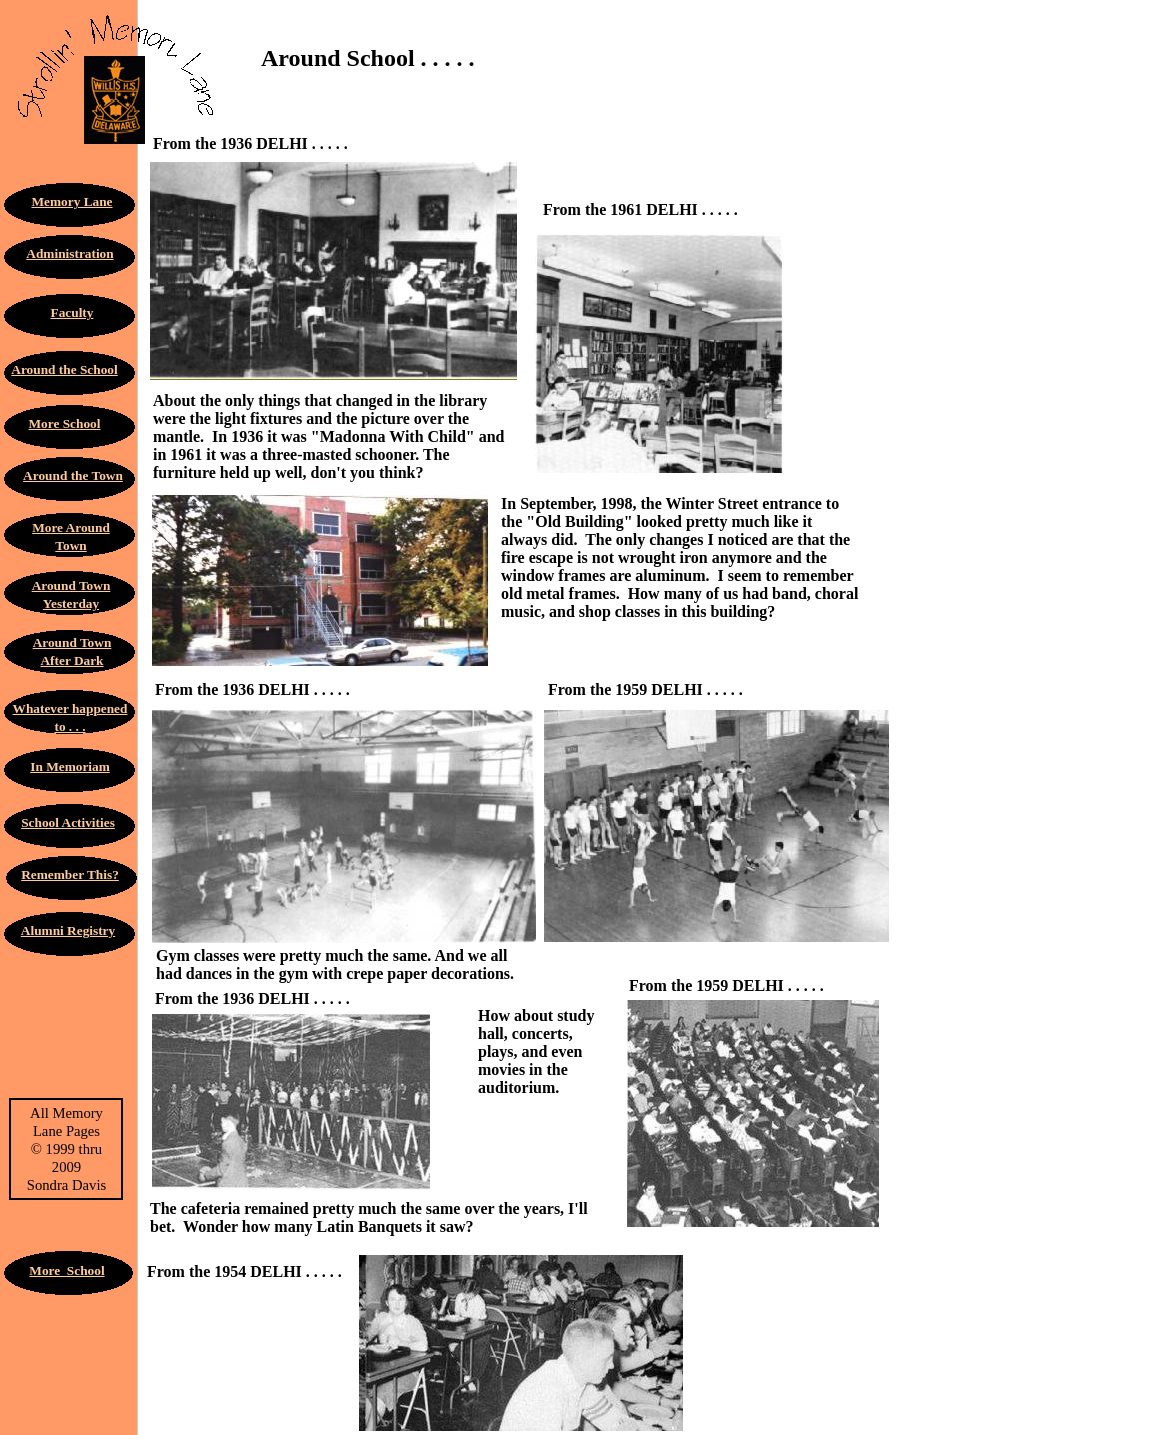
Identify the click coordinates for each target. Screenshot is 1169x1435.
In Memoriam (70, 766)
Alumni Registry (68, 930)
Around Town (71, 585)
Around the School (64, 369)
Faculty (72, 312)
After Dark (71, 660)
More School (65, 423)
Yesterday (71, 603)
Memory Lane (71, 201)
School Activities (68, 822)
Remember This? (70, 874)
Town (70, 545)
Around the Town (73, 475)
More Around (71, 527)
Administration (69, 253)
